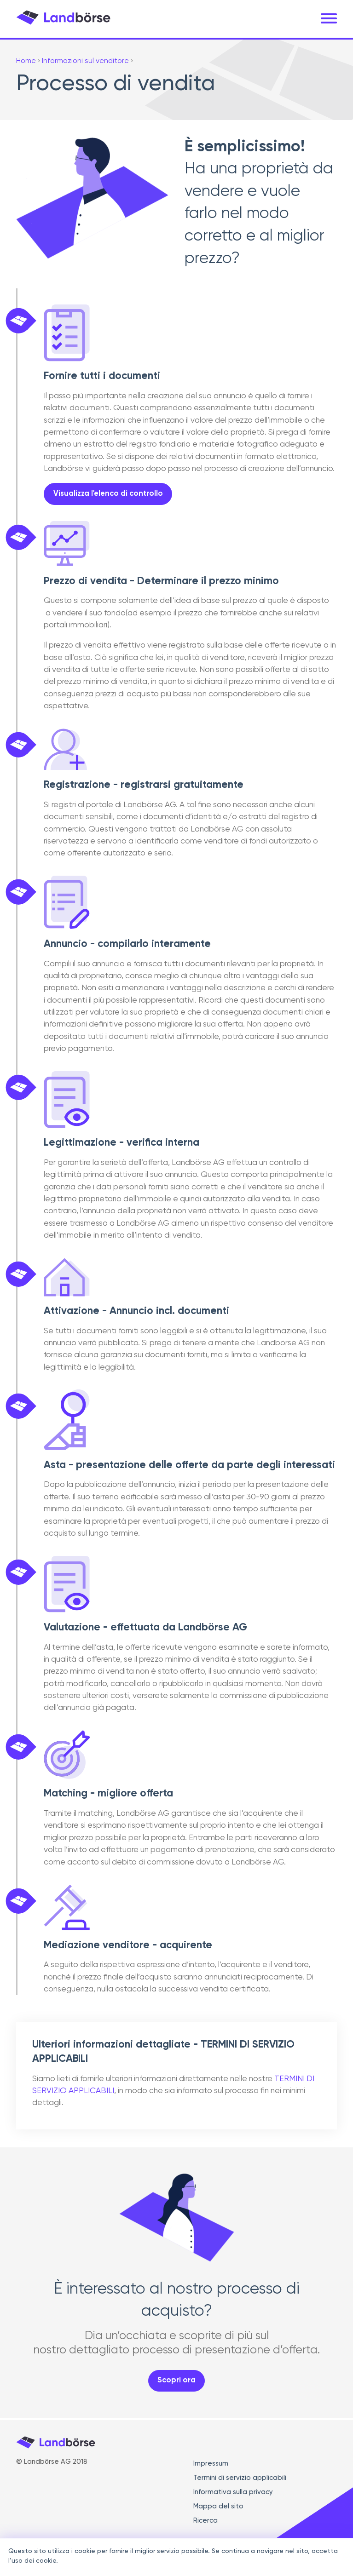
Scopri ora (176, 2380)
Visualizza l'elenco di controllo (108, 500)
